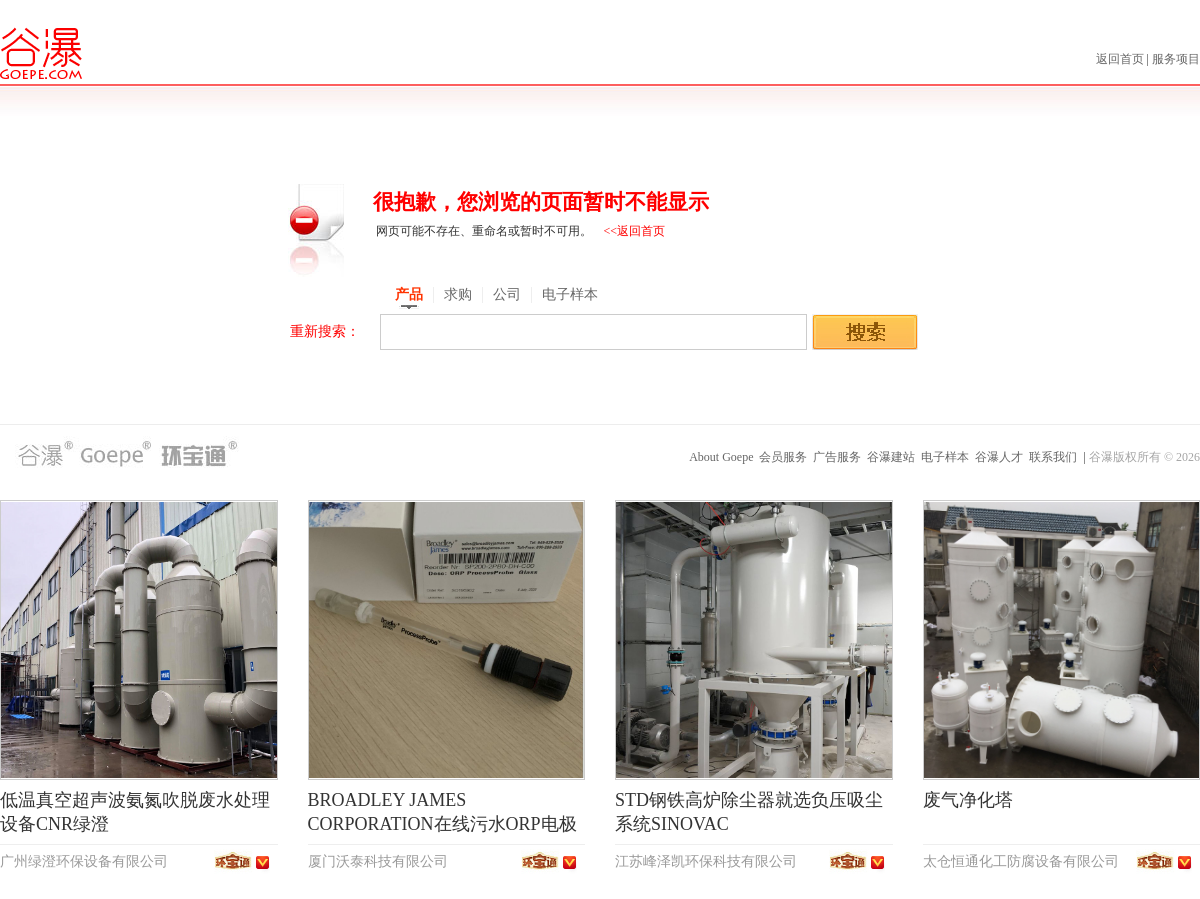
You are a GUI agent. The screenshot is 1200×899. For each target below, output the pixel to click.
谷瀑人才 (999, 457)
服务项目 (1176, 59)
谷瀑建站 (891, 457)
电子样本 (945, 457)
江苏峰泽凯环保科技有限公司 (706, 861)
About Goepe (721, 457)
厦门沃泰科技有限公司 (378, 861)
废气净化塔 (968, 800)
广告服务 (837, 457)
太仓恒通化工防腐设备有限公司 (1021, 861)
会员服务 (783, 457)
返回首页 (1121, 59)
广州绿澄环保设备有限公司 (84, 861)
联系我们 (1053, 457)
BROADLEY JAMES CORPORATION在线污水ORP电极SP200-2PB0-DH (442, 824)
